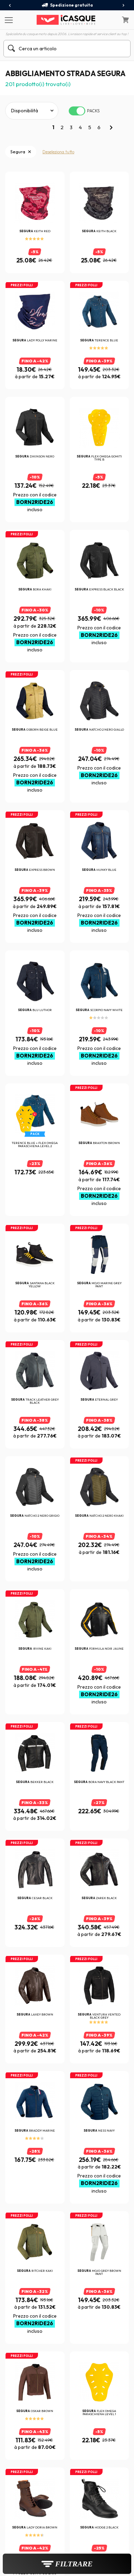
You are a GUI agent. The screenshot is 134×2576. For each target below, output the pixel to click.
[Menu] (8, 19)
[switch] (77, 110)
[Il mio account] (110, 20)
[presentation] (10, 5)
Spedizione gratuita (67, 5)
